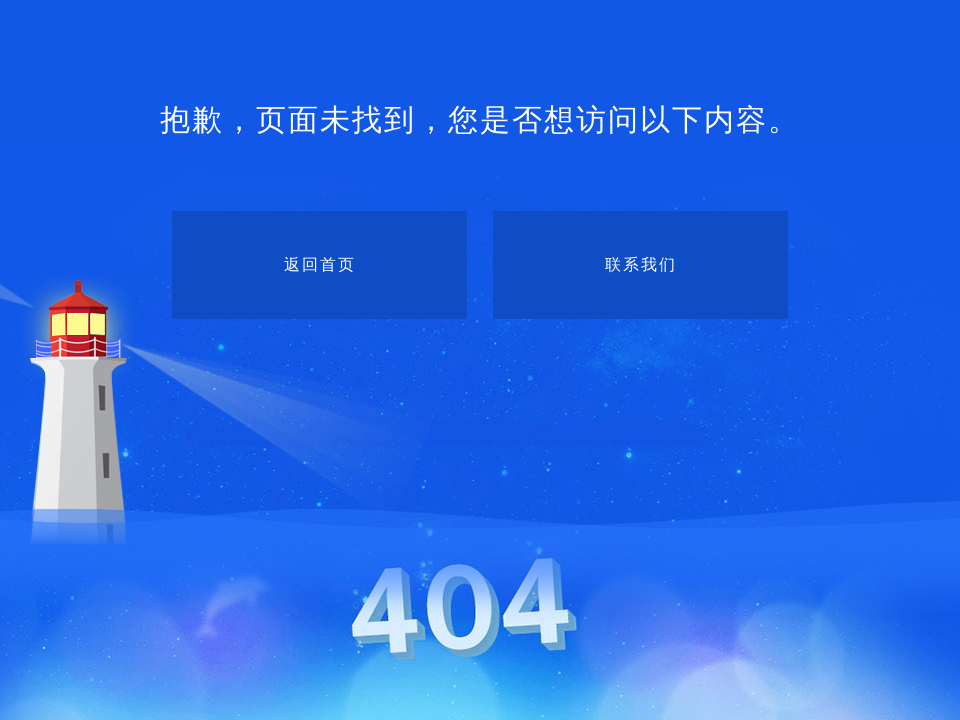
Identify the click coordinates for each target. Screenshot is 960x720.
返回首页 (320, 264)
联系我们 (641, 264)
